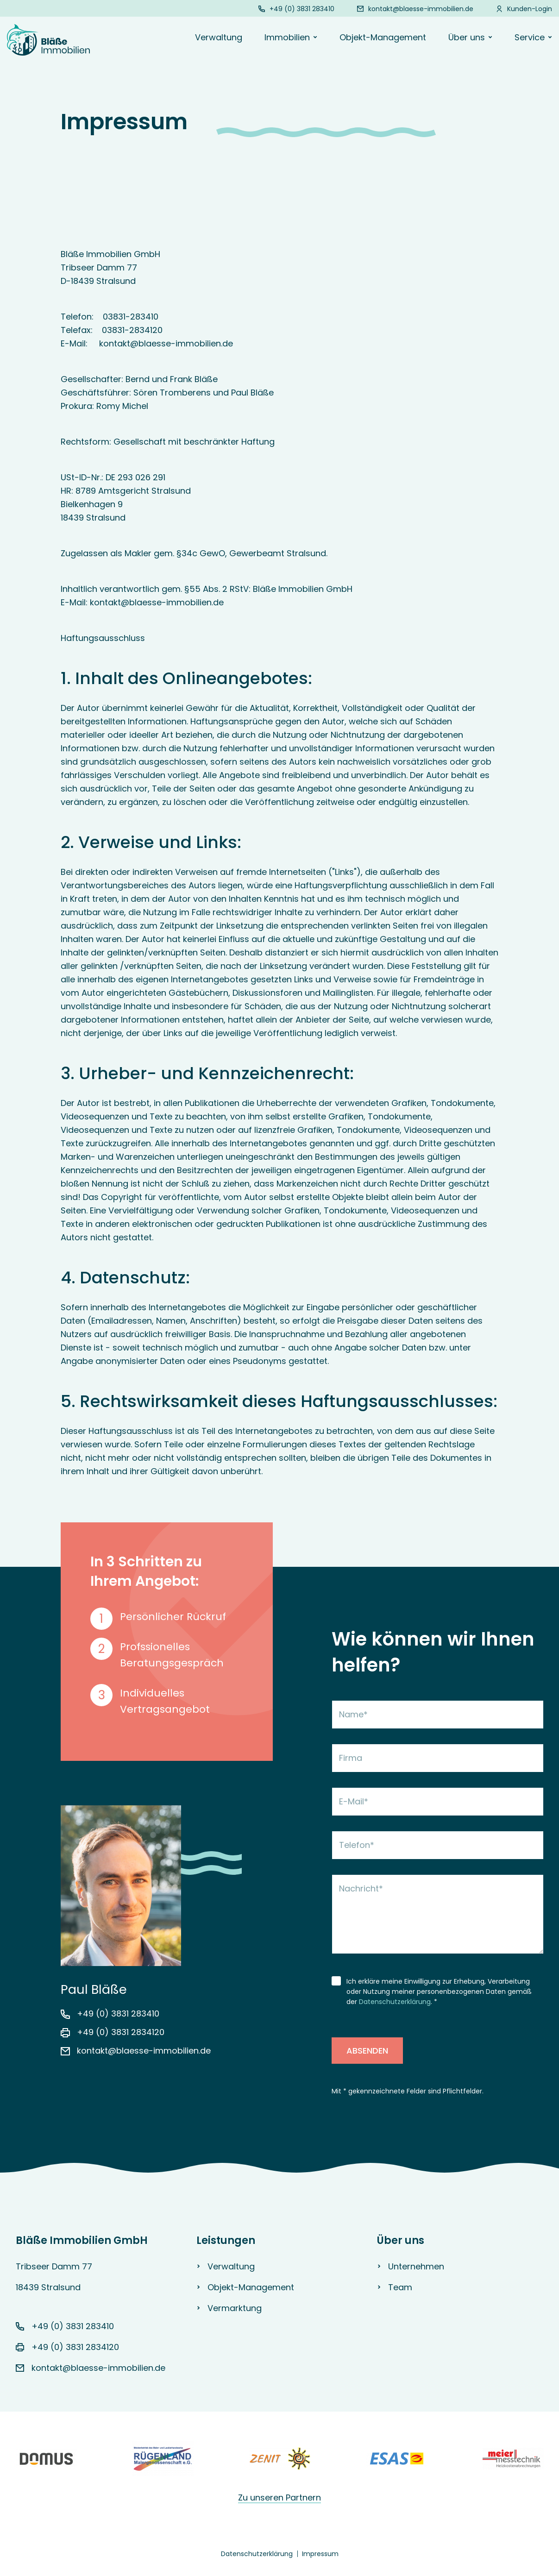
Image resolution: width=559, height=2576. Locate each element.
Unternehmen (416, 2266)
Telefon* (356, 1845)
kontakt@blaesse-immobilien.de (420, 8)
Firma (350, 1758)
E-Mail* (353, 1801)
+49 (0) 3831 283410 (302, 8)
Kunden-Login (529, 8)
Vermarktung (234, 2308)
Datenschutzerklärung (395, 2001)
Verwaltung (218, 37)
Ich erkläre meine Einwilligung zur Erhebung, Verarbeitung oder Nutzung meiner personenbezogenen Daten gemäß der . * (439, 1991)
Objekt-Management (382, 37)
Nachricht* (361, 1888)
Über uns (400, 2240)
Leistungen (225, 2240)
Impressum (320, 2553)
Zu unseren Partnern (279, 2497)
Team (400, 2287)
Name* (353, 1714)
